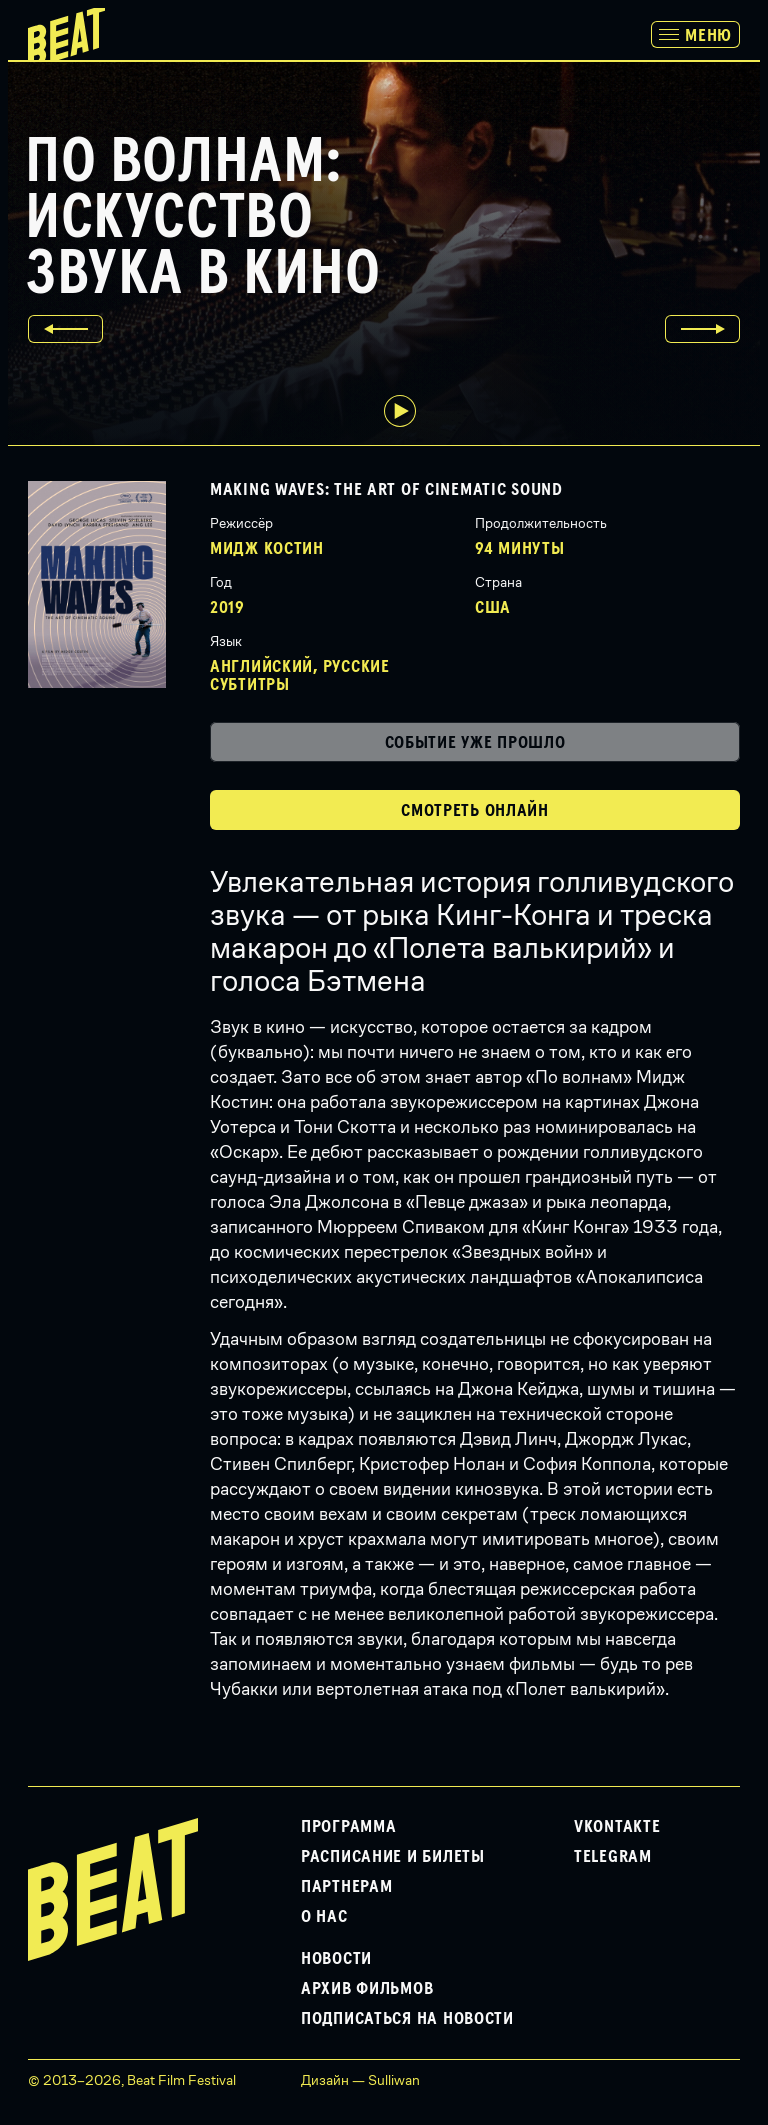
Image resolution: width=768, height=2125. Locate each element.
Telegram (613, 1857)
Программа (348, 1827)
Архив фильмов (367, 1989)
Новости (336, 1959)
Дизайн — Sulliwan (360, 2080)
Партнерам (346, 1887)
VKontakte (617, 1827)
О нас (324, 1917)
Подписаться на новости (407, 2019)
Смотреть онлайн (475, 811)
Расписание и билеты (393, 1857)
